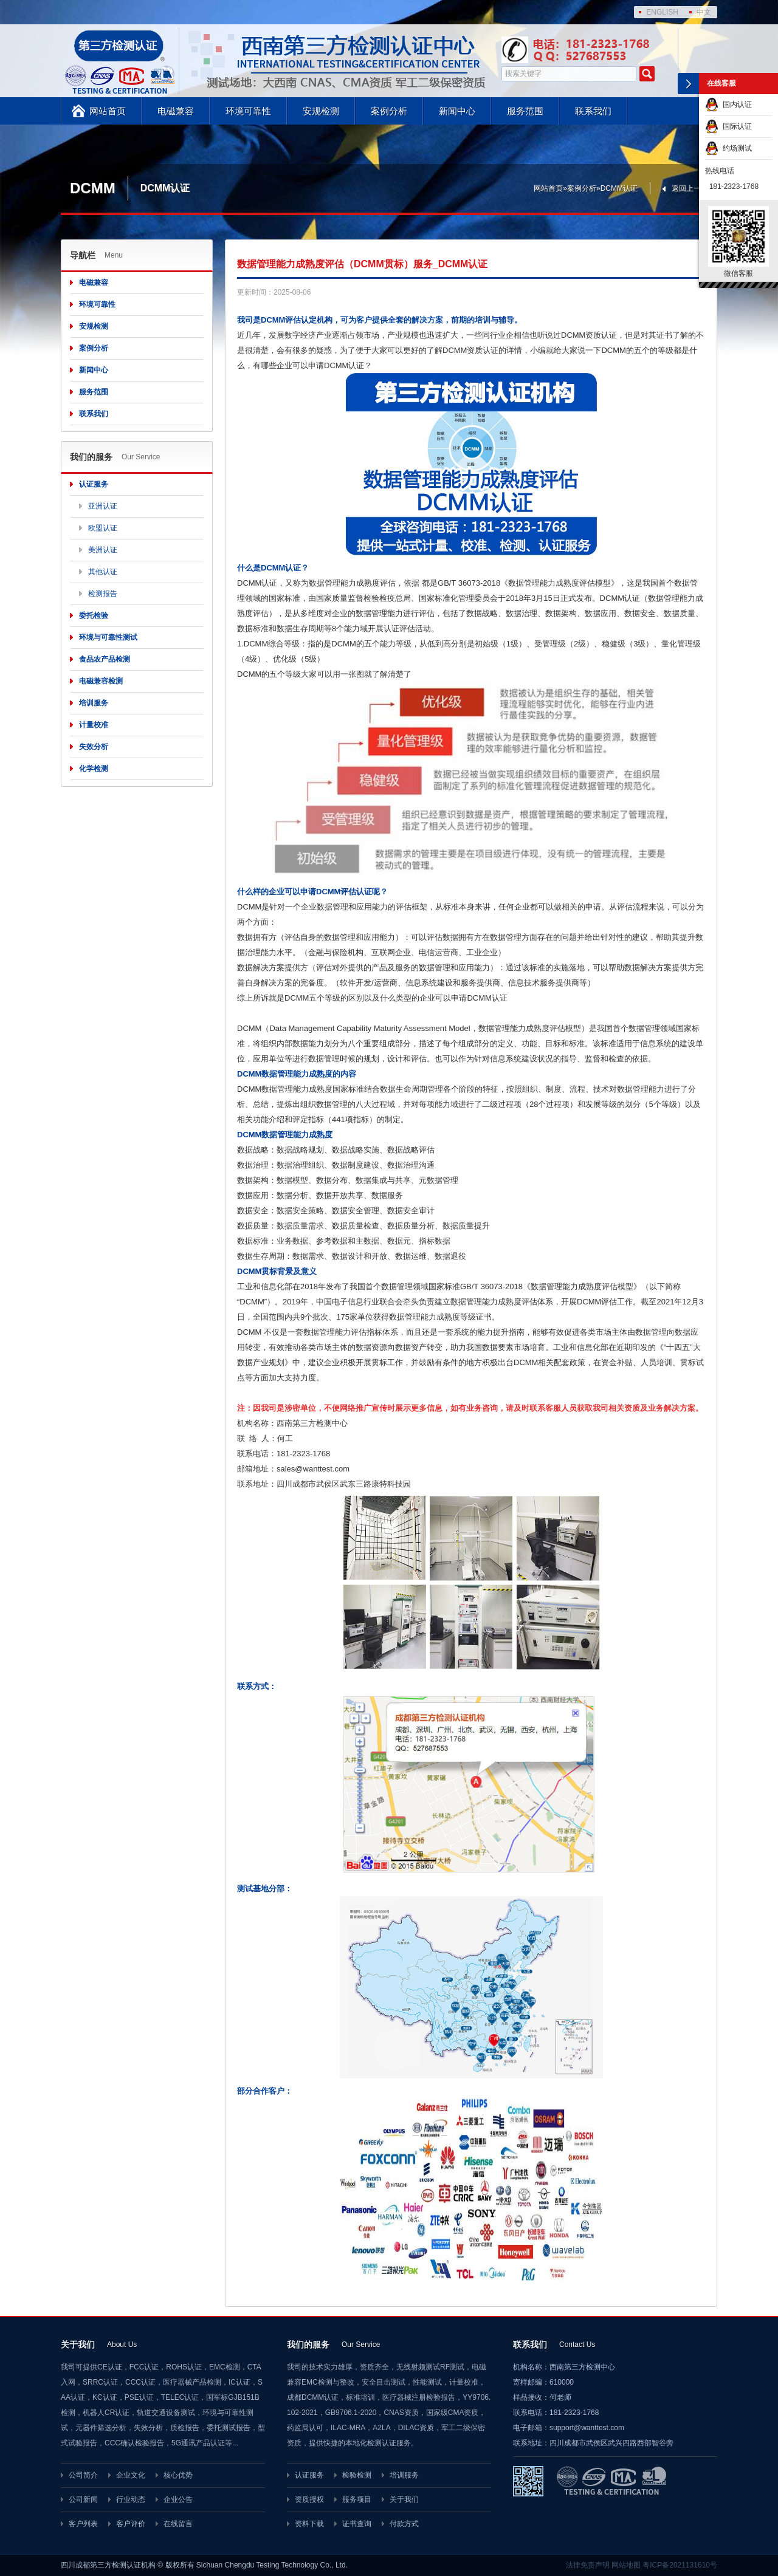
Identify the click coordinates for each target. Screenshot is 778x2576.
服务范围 (525, 111)
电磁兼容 (175, 111)
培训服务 (93, 703)
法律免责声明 (588, 2565)
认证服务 (93, 484)
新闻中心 (457, 111)
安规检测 (321, 111)
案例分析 (389, 111)
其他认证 (102, 571)
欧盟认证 (102, 528)
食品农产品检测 (104, 659)
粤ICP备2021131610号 (679, 2565)
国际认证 (728, 126)
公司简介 (83, 2475)
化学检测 (93, 768)
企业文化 (130, 2475)
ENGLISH (662, 12)
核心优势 (178, 2475)
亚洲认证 (102, 506)
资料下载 (309, 2523)
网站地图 (626, 2565)
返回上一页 (690, 188)
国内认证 (728, 104)
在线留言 (178, 2523)
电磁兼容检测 (101, 681)
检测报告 (102, 593)
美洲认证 (102, 550)
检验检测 (356, 2475)
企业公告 (178, 2499)
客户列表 (83, 2523)
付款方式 (404, 2523)
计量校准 (93, 725)
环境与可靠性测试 (108, 637)
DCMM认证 (619, 188)
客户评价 (130, 2523)
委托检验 (93, 615)
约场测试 (728, 148)
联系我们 (593, 111)
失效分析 (93, 746)
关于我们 (404, 2499)
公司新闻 (83, 2499)
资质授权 (309, 2499)
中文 (704, 12)
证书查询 (356, 2523)
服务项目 (356, 2499)
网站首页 (107, 111)
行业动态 (130, 2499)
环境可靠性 (248, 111)
